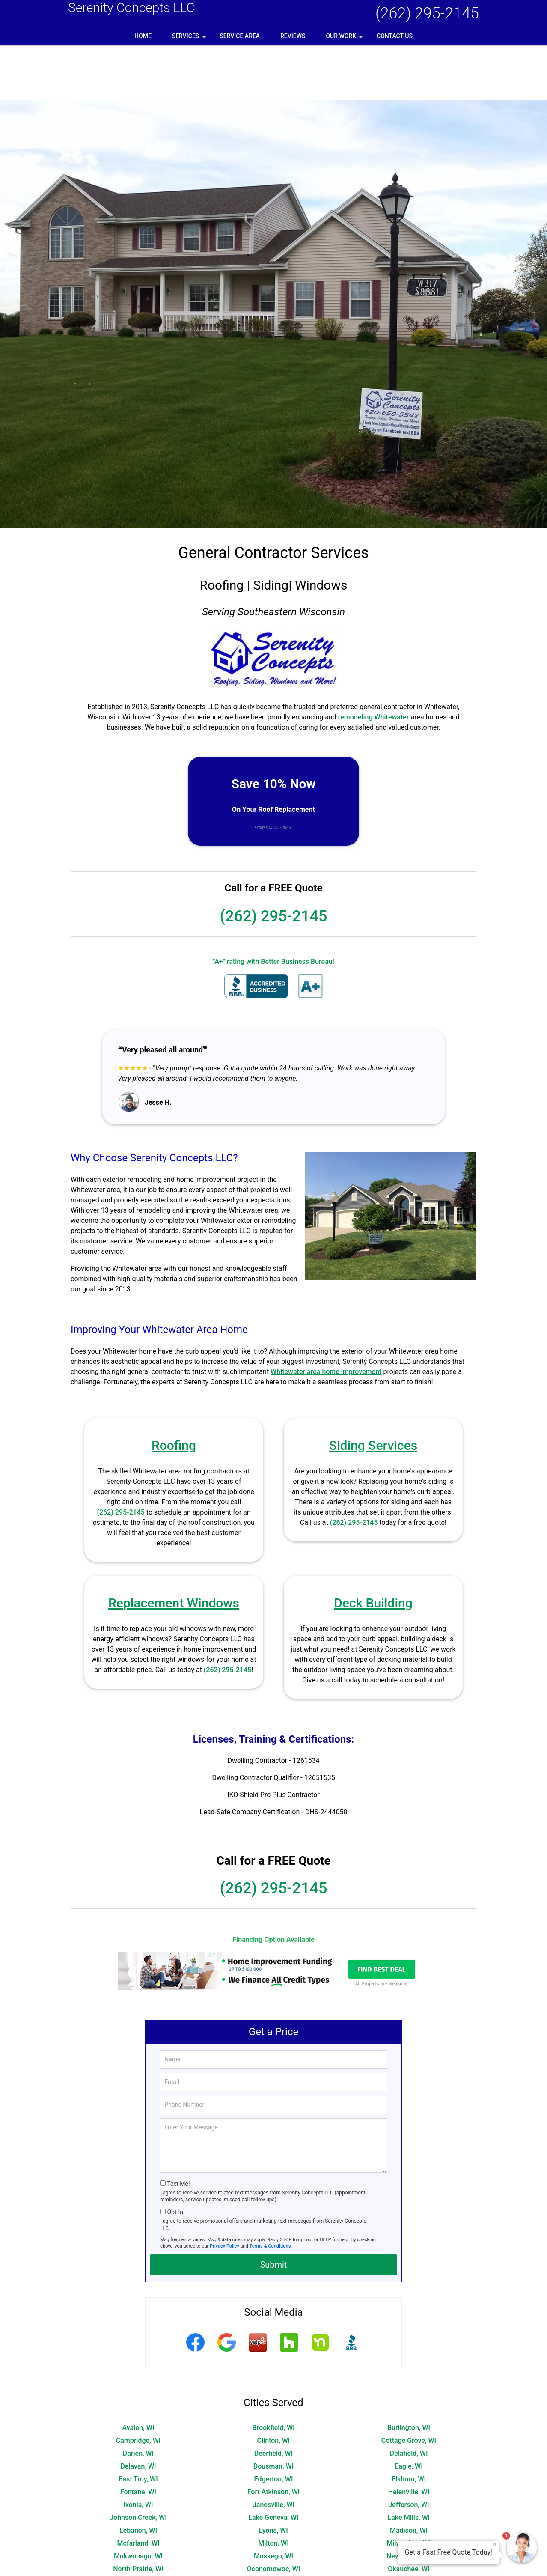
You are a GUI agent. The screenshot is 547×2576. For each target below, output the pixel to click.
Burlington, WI (408, 2373)
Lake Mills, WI (409, 2463)
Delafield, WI (409, 2398)
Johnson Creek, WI (138, 2463)
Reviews (292, 36)
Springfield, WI (138, 2540)
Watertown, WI (273, 2565)
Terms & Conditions (270, 2191)
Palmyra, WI (138, 2527)
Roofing (174, 1390)
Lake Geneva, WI (273, 2463)
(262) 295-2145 (427, 13)
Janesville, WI (273, 2450)
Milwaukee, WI (408, 2488)
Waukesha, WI (408, 2565)
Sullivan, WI (408, 2540)
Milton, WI (273, 2488)
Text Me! (178, 2129)
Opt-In (175, 2157)
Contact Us (395, 36)
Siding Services (373, 1390)
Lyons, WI (273, 2476)
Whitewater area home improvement (326, 1317)
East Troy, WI (138, 2424)
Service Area (240, 36)
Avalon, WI (138, 2373)
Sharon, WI (408, 2527)
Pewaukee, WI (273, 2527)
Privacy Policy (224, 2191)
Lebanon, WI (138, 2476)
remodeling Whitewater (373, 662)
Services (190, 39)
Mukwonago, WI (138, 2501)
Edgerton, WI (273, 2424)
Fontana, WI (138, 2437)
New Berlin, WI (408, 2501)
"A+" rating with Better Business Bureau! (273, 907)
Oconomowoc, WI (273, 2514)
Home (143, 36)
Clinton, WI (273, 2386)
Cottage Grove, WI (408, 2386)
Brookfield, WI (273, 2373)
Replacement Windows (173, 1548)
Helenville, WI (408, 2437)
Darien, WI (138, 2398)
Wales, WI (138, 2553)
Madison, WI (409, 2476)
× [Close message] (495, 2544)
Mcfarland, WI (138, 2488)
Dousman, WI (273, 2411)
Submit (273, 2210)
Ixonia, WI (138, 2450)
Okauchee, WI (408, 2514)
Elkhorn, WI (409, 2424)
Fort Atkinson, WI (273, 2437)
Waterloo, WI (138, 2565)
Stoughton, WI (273, 2540)
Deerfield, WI (273, 2398)
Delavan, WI (138, 2411)
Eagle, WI (409, 2411)
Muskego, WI (273, 2501)
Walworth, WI (273, 2553)
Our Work (345, 39)
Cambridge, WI (138, 2386)
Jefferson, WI (408, 2450)
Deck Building (373, 1548)
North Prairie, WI (138, 2514)
